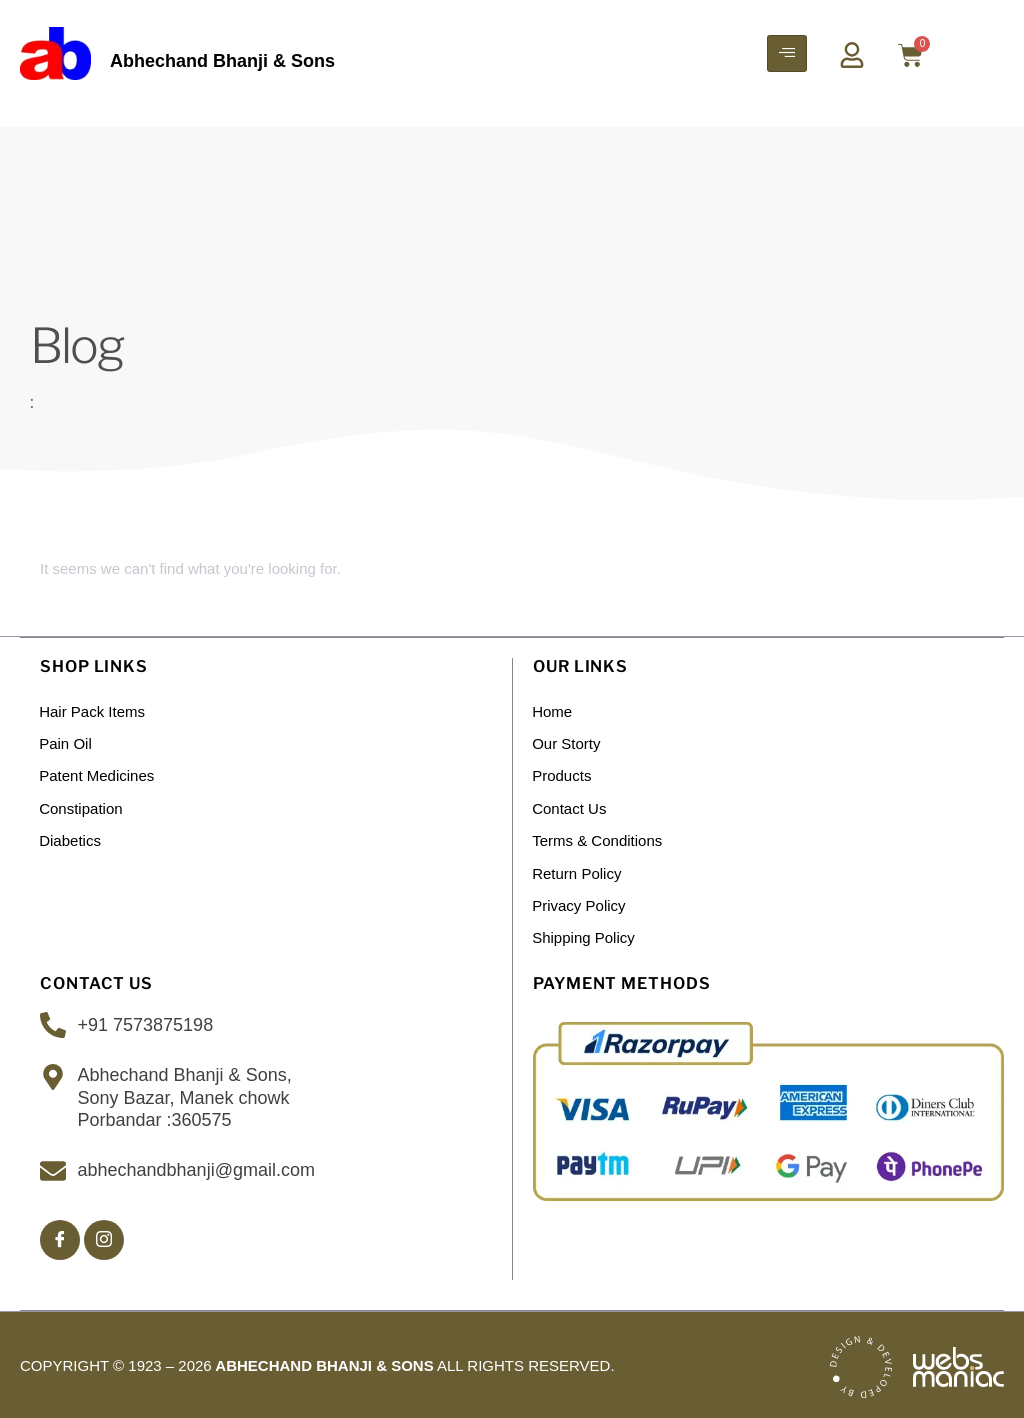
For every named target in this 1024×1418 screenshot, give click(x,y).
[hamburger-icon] (787, 53)
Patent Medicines (97, 774)
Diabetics (71, 838)
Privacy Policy (579, 902)
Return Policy (577, 870)
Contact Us (570, 806)
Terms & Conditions (598, 838)
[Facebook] (60, 1236)
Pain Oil (66, 742)
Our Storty (567, 742)
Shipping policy (584, 934)
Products (562, 774)
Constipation (81, 806)
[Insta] (104, 1236)
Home (553, 710)
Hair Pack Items (93, 710)
